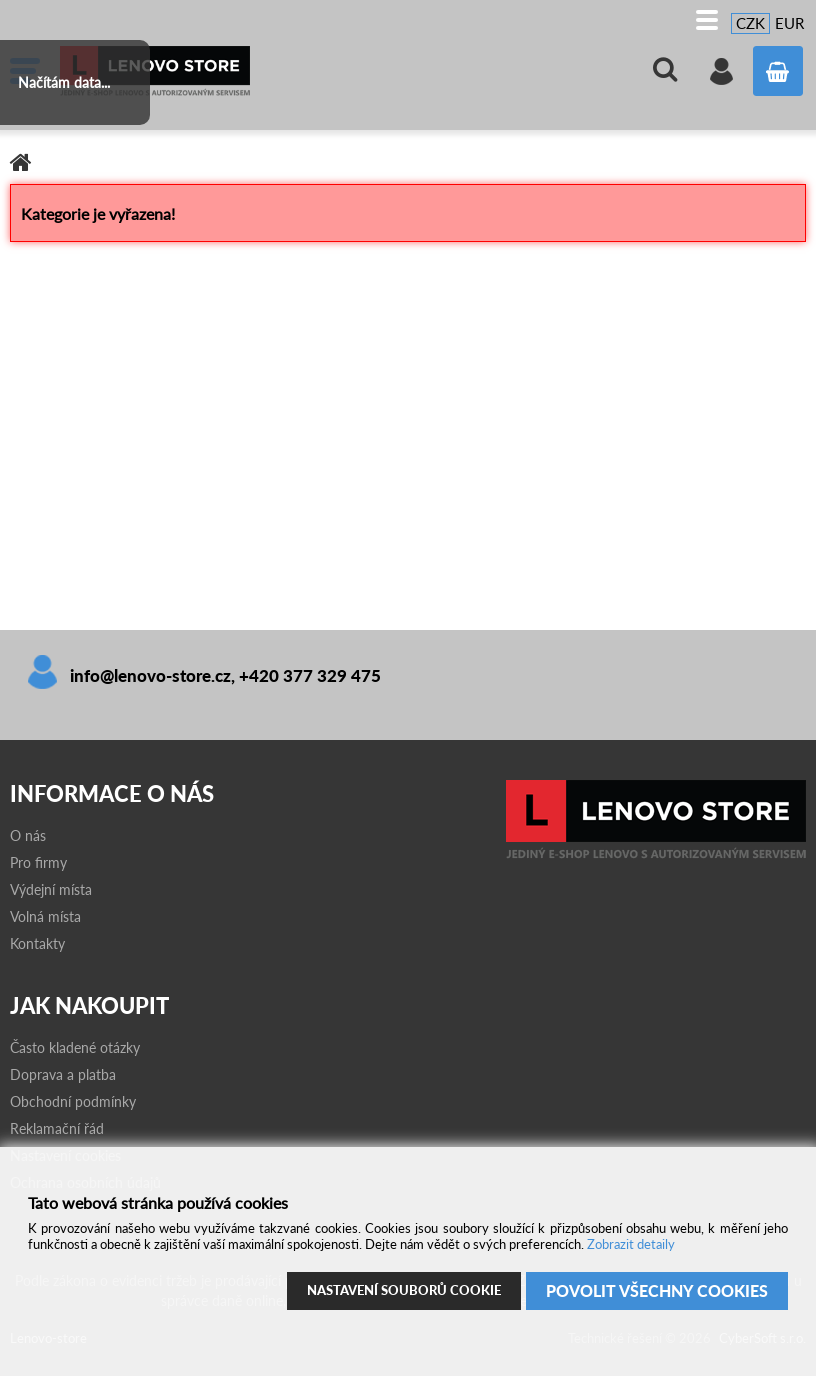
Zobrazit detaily (631, 1244)
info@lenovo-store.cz (150, 675)
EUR (789, 23)
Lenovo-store (210, 71)
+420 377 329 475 (310, 675)
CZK (750, 23)
